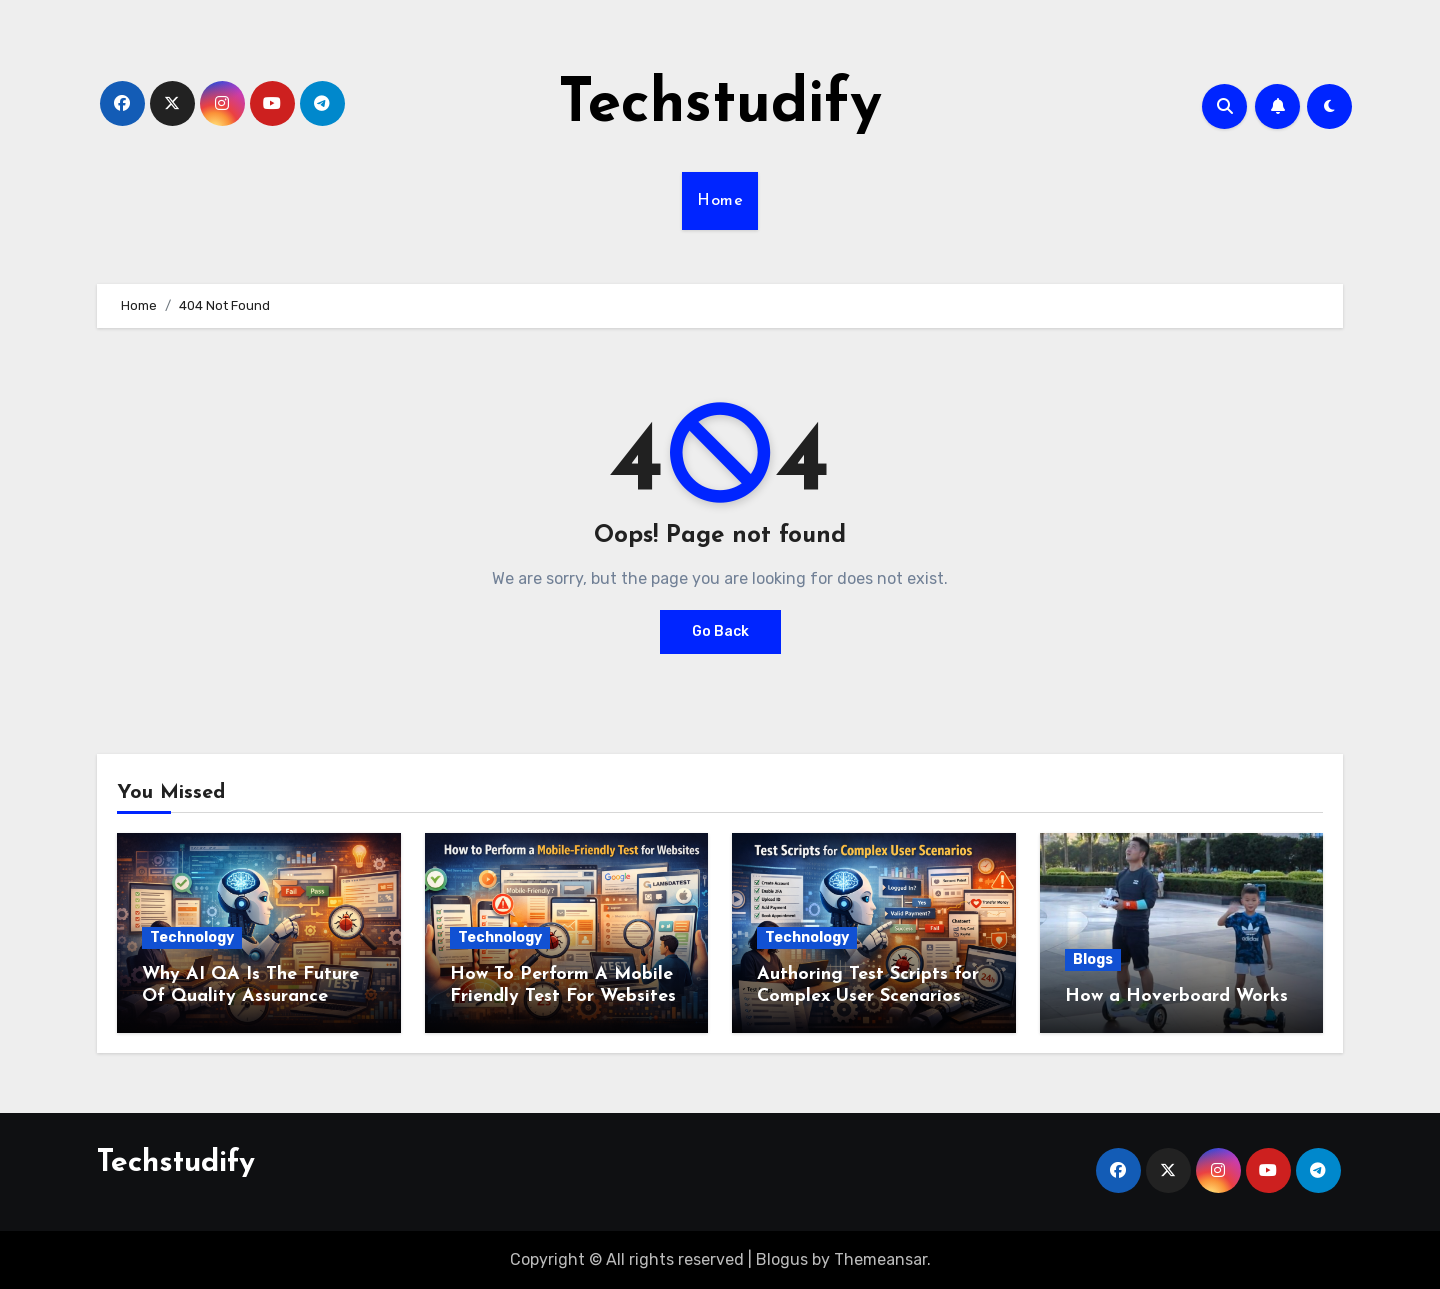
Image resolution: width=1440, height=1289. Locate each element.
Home (720, 201)
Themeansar (880, 1259)
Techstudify (720, 106)
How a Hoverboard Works (1176, 996)
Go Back (720, 631)
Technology (192, 937)
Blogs (1093, 959)
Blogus (782, 1259)
